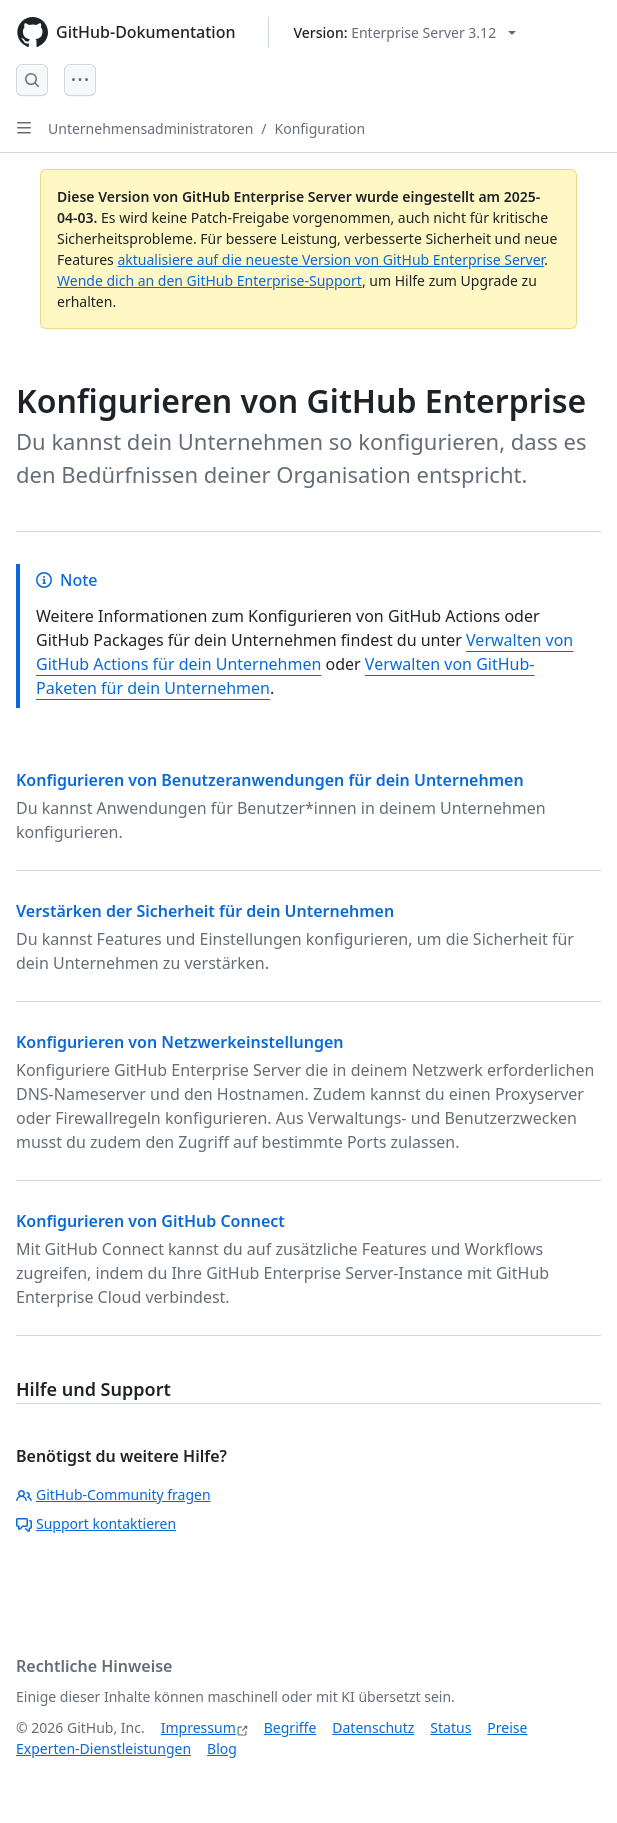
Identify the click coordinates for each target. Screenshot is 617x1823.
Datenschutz (373, 1727)
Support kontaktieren (96, 1523)
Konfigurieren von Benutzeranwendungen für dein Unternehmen (270, 780)
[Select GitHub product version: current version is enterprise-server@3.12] (405, 32)
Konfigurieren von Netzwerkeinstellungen (179, 1042)
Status (450, 1727)
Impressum (198, 1727)
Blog (222, 1748)
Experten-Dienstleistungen (103, 1748)
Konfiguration (320, 128)
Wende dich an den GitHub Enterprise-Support (209, 280)
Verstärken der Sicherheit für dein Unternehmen (205, 911)
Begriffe (290, 1727)
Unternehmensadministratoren (150, 128)
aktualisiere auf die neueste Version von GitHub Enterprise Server (330, 259)
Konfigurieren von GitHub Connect (150, 1221)
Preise (507, 1727)
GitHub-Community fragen (113, 1494)
